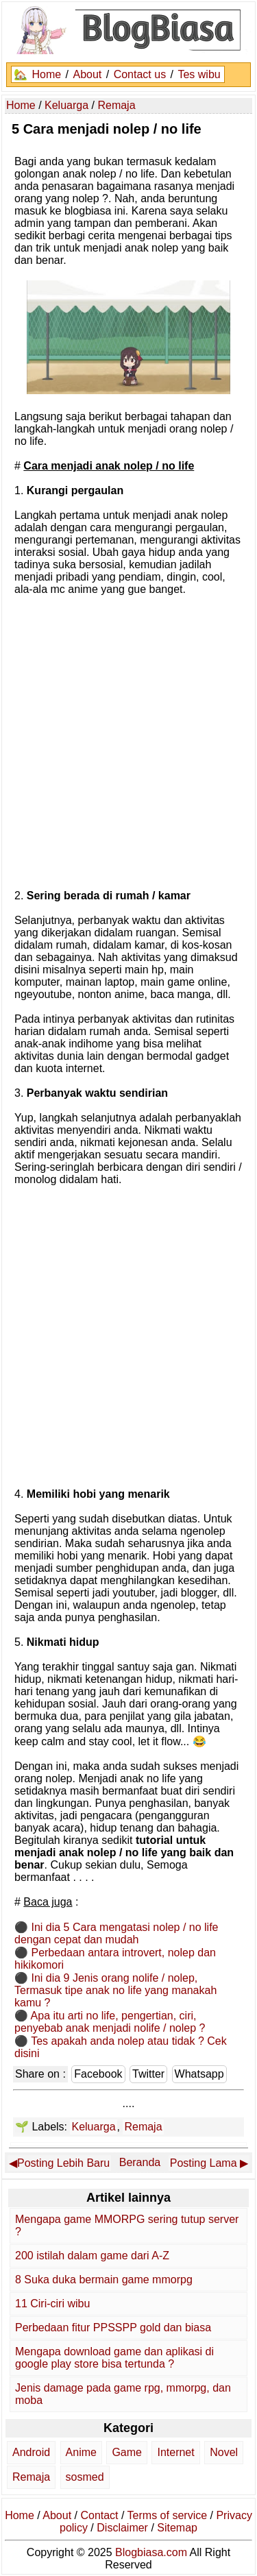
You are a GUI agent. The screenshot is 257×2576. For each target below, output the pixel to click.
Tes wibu (199, 74)
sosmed (85, 2477)
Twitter (148, 2074)
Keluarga (93, 2127)
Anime (81, 2452)
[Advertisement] (128, 741)
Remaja (143, 2127)
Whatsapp (199, 2074)
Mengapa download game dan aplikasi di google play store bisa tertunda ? (114, 2358)
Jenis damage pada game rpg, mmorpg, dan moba (123, 2394)
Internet (175, 2452)
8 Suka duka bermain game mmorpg (104, 2279)
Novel (224, 2452)
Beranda (140, 2162)
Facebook (98, 2074)
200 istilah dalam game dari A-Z (92, 2255)
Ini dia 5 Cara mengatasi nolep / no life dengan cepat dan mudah (116, 1933)
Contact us (140, 74)
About (87, 74)
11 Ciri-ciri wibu (52, 2303)
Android (31, 2452)
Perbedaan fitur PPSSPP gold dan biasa (113, 2327)
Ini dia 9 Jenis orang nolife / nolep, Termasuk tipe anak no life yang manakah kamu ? (115, 1990)
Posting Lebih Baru (63, 2163)
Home (46, 74)
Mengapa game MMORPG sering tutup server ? (126, 2225)
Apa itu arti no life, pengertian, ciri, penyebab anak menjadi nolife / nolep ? (109, 2022)
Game (127, 2452)
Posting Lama (203, 2163)
